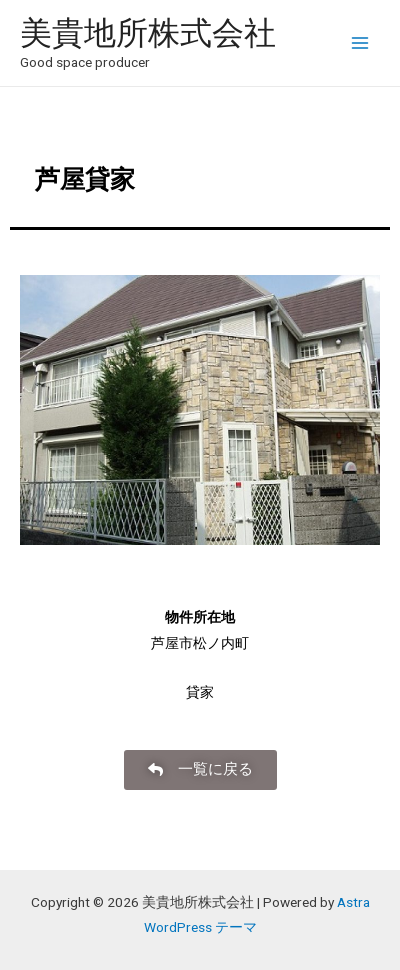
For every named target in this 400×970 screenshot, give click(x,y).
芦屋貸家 (72, 179)
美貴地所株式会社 (148, 33)
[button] (200, 770)
